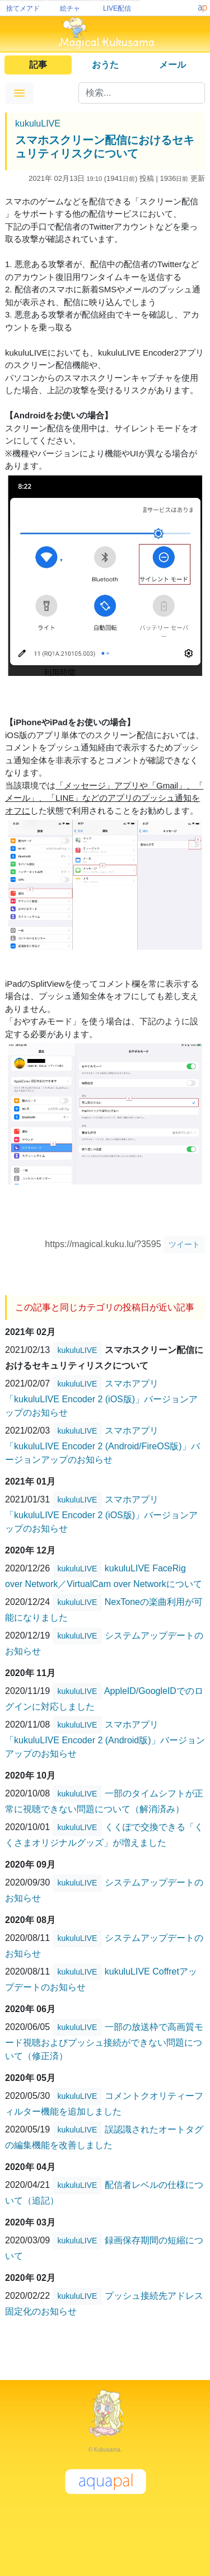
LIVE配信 (117, 8)
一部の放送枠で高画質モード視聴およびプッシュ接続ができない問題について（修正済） (104, 2041)
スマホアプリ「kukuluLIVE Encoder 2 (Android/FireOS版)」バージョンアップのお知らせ (102, 1445)
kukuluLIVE (37, 123)
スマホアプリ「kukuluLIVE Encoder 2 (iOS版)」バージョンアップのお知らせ (101, 1398)
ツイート (184, 1244)
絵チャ (70, 8)
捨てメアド (23, 8)
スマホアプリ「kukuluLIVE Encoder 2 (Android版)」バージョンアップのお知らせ (105, 1739)
